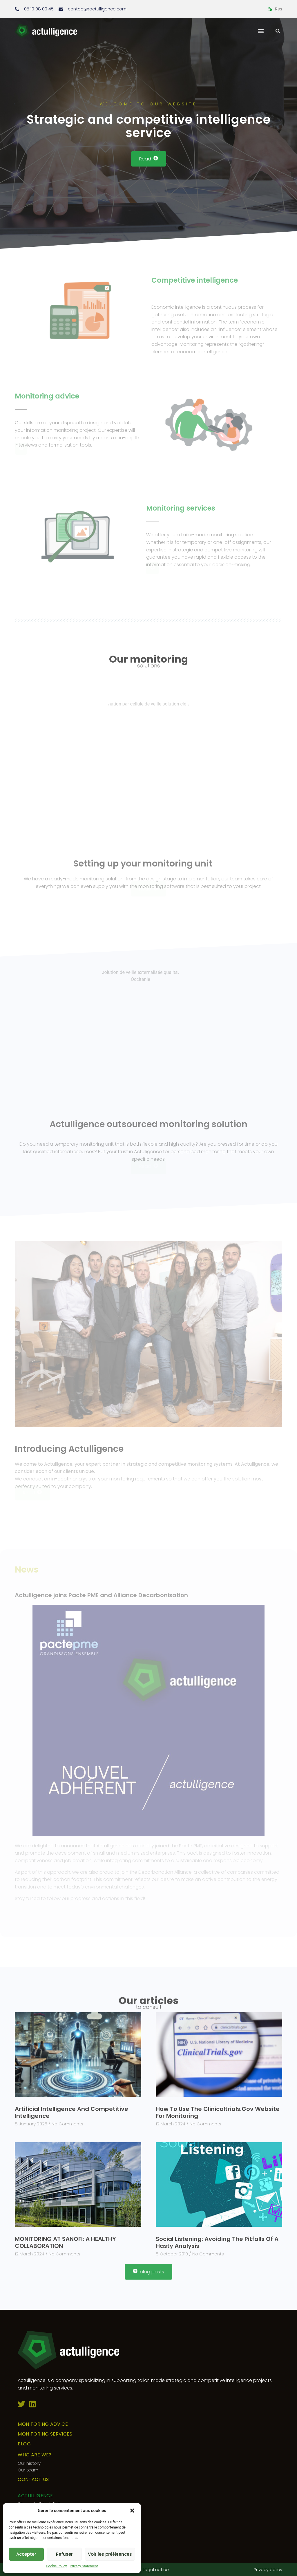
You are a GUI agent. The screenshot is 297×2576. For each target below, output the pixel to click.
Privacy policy (268, 2569)
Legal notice (156, 2569)
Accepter (26, 2554)
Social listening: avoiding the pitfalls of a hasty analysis (217, 2242)
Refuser (64, 2554)
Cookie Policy (56, 2566)
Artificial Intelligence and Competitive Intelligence (71, 2112)
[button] (132, 2510)
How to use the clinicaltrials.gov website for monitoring (218, 2112)
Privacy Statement (84, 2566)
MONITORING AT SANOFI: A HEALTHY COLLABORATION (65, 2242)
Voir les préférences (110, 2554)
